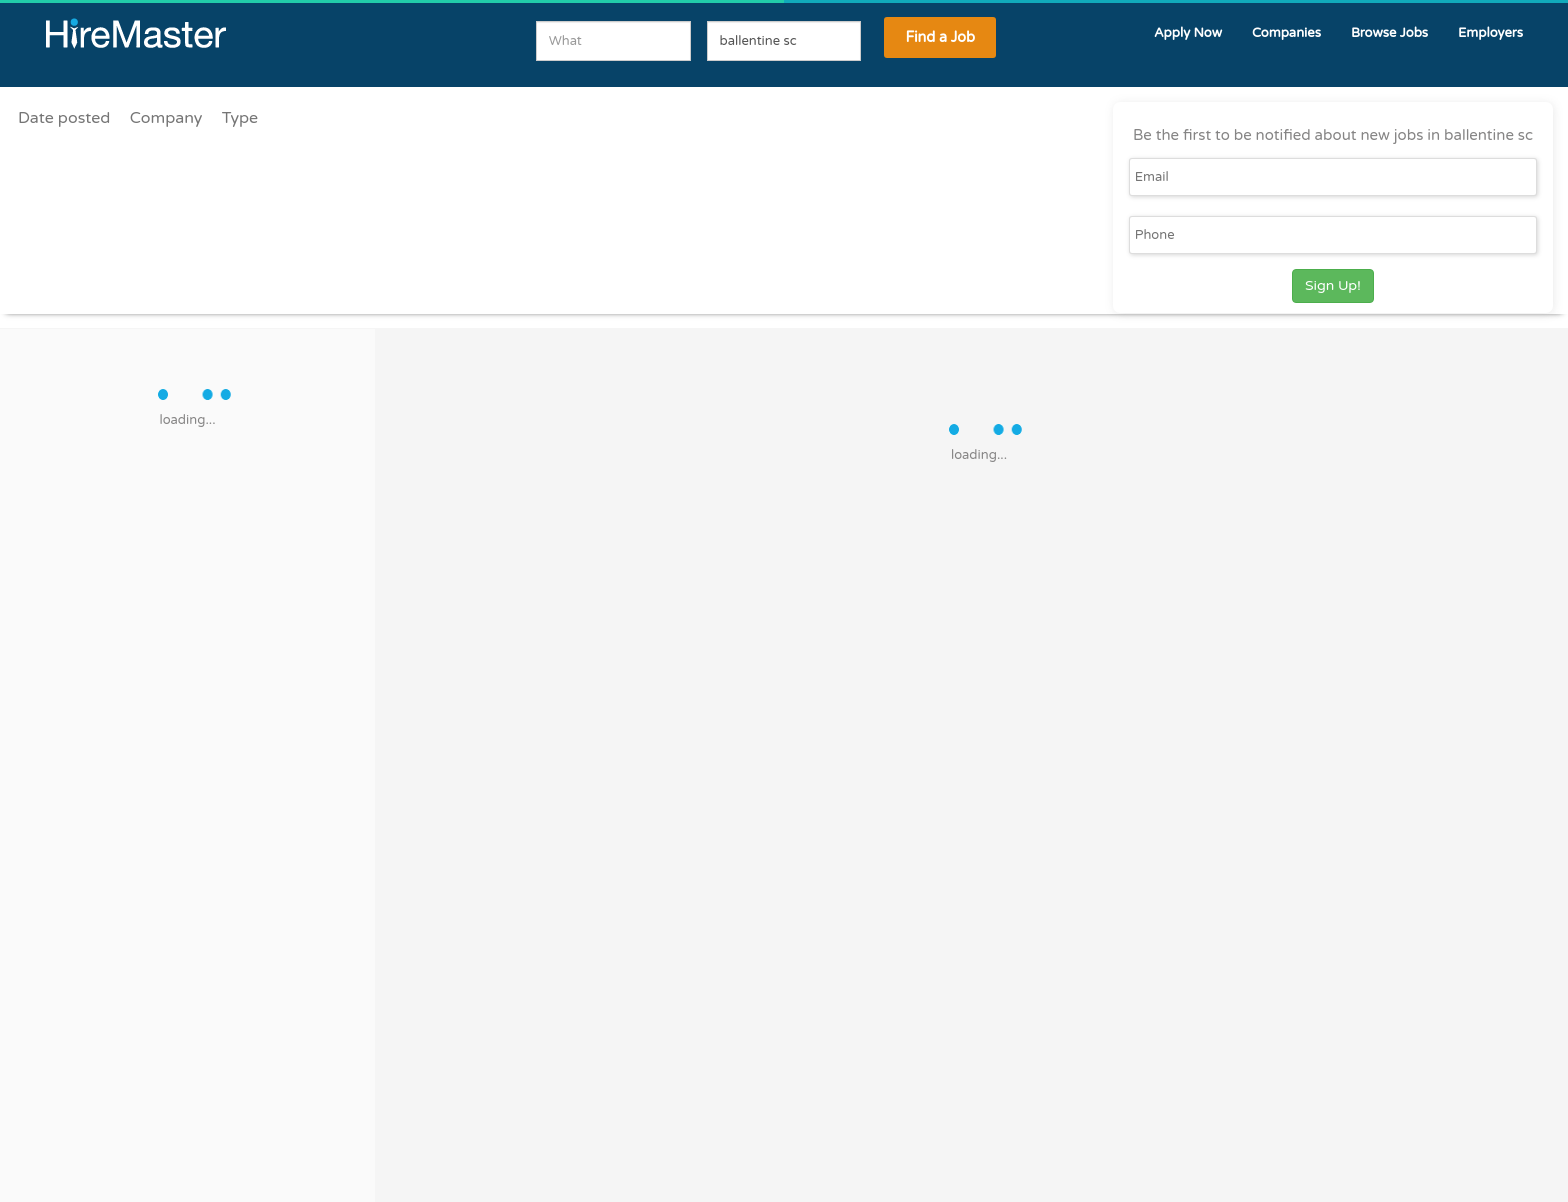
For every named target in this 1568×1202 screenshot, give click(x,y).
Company (166, 118)
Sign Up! (1333, 285)
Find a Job (940, 37)
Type (240, 118)
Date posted (64, 118)
